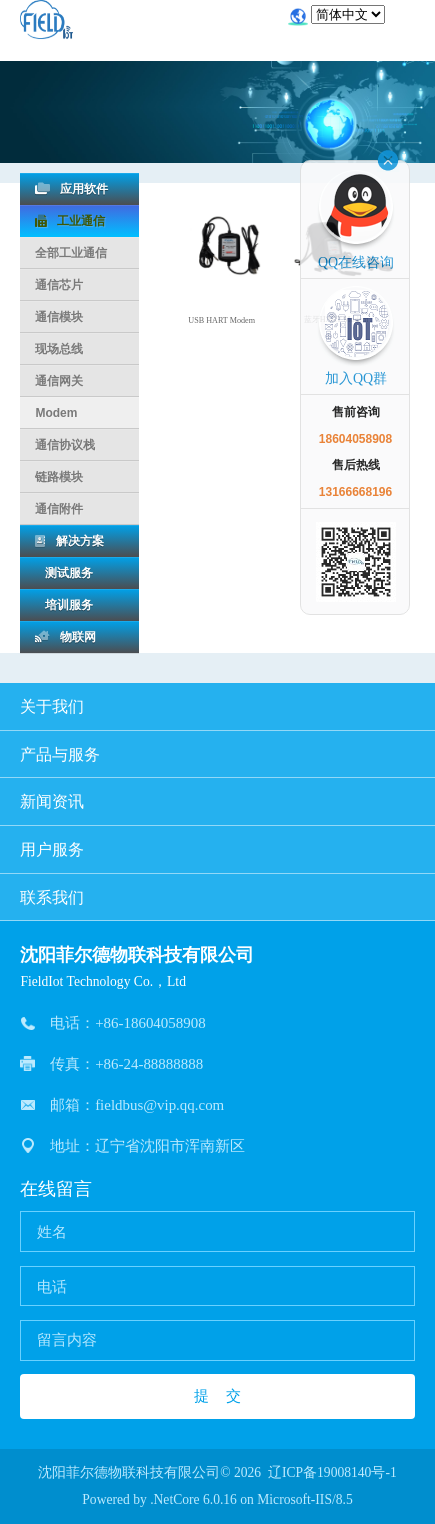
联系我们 (218, 897)
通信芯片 (59, 285)
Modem (56, 413)
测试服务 (64, 573)
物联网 (65, 637)
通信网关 (59, 381)
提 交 (217, 1395)
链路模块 (59, 477)
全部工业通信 (71, 253)
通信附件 (59, 509)
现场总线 (59, 349)
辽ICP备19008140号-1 (332, 1472)
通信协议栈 (65, 445)
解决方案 (69, 541)
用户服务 (218, 849)
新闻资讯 (218, 801)
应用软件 (71, 189)
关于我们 (218, 706)
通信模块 (59, 317)
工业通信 (70, 221)
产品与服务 (218, 754)
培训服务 (64, 605)
